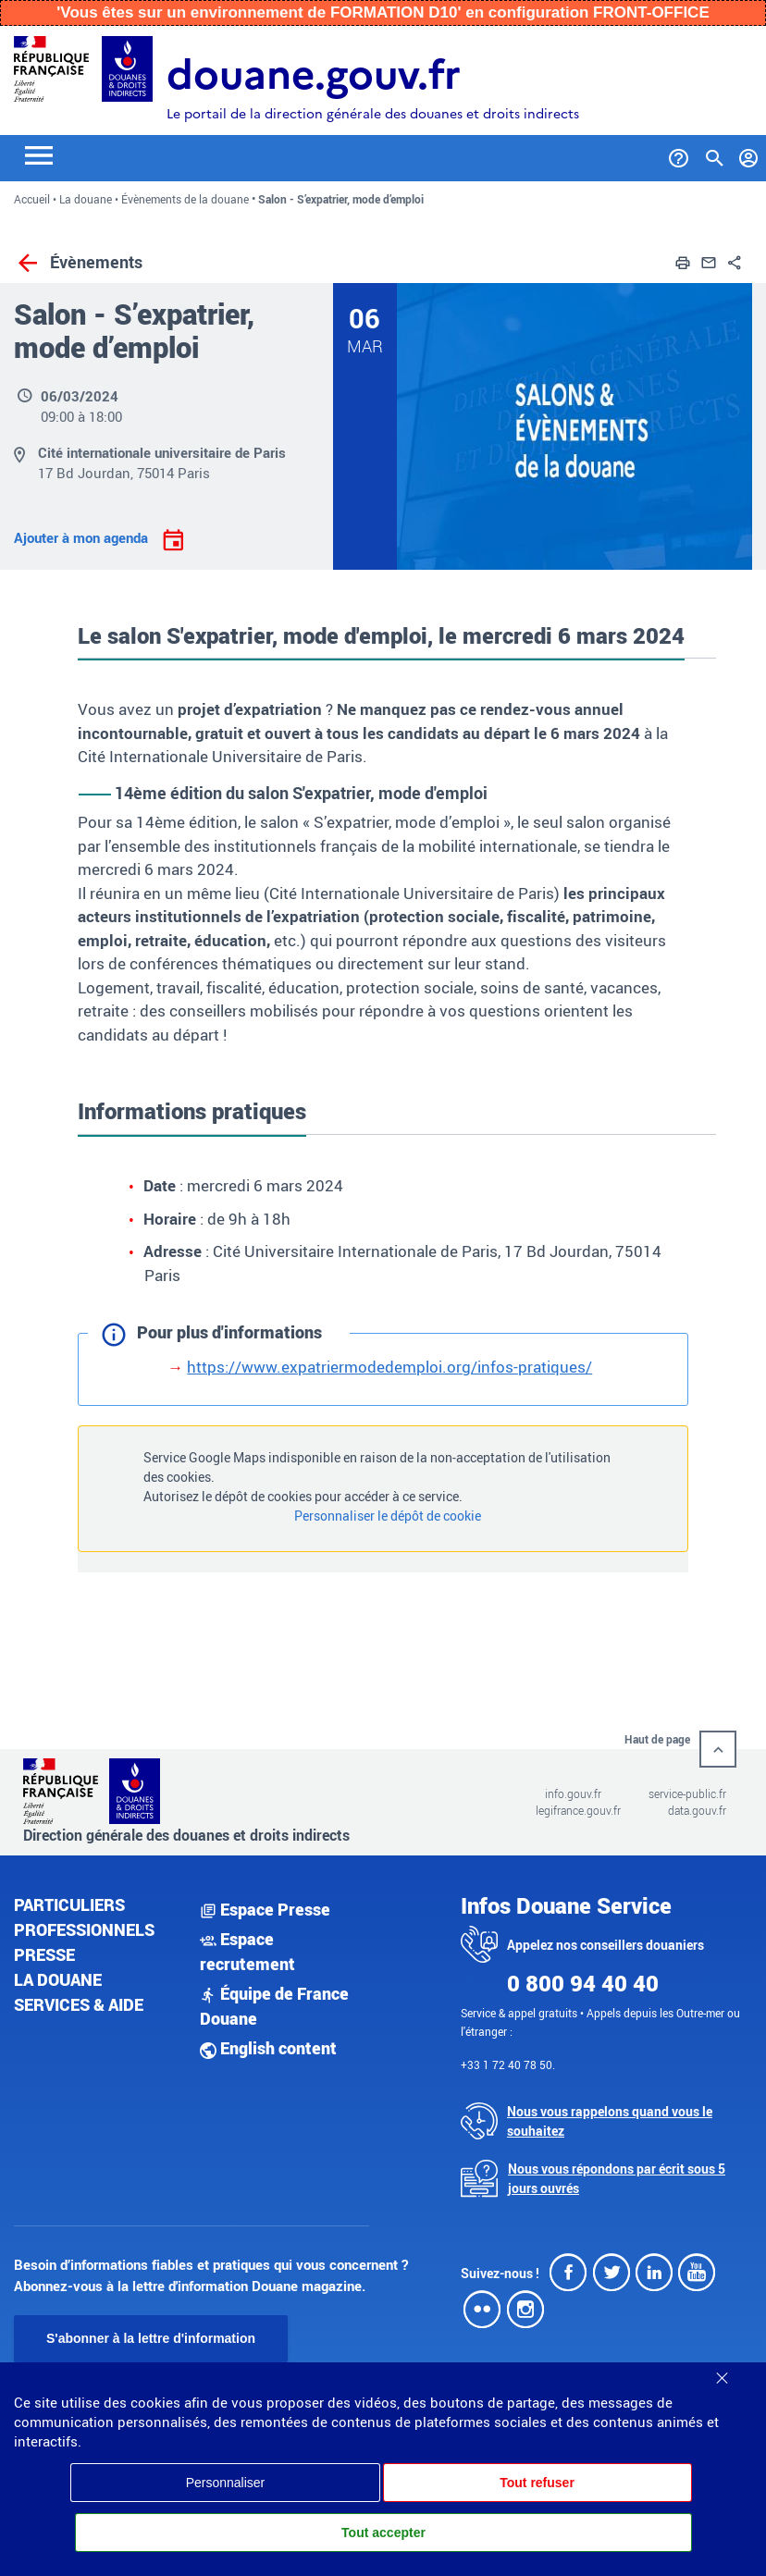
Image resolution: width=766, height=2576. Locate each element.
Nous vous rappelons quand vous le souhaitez (609, 2120)
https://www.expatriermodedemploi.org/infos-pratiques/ (389, 1366)
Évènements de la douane (185, 198)
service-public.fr (687, 1793)
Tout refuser (537, 2482)
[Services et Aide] (678, 154)
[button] (682, 260)
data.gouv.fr (697, 1810)
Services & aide (78, 2004)
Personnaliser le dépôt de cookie (387, 1515)
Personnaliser (226, 2482)
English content (268, 2048)
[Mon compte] (749, 154)
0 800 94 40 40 (583, 1983)
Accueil (32, 198)
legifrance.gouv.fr (578, 1810)
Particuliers (69, 1904)
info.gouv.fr (573, 1793)
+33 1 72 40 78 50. (508, 2064)
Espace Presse (265, 1909)
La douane (85, 198)
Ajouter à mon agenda (83, 537)
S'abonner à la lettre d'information (150, 2338)
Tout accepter (383, 2532)
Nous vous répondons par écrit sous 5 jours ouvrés (616, 2178)
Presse (44, 1954)
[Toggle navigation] (39, 154)
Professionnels (84, 1929)
